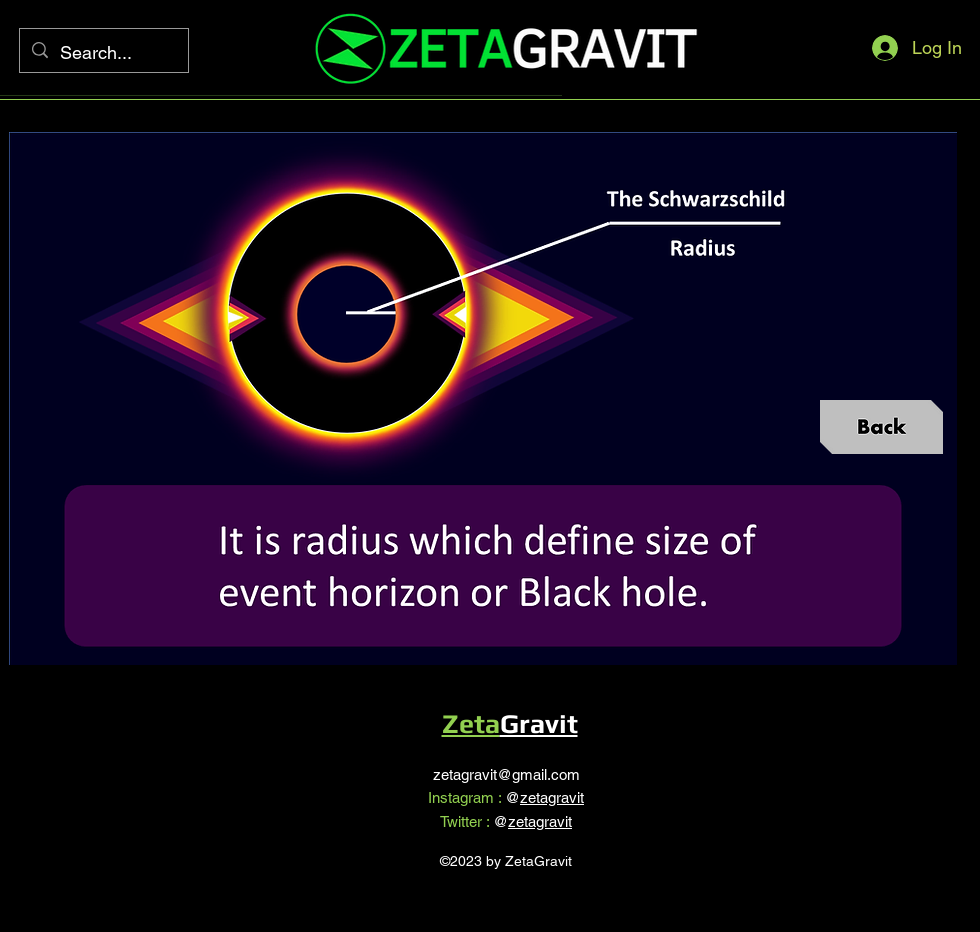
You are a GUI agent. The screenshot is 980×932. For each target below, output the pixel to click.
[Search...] (103, 53)
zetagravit (552, 797)
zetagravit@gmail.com (506, 774)
